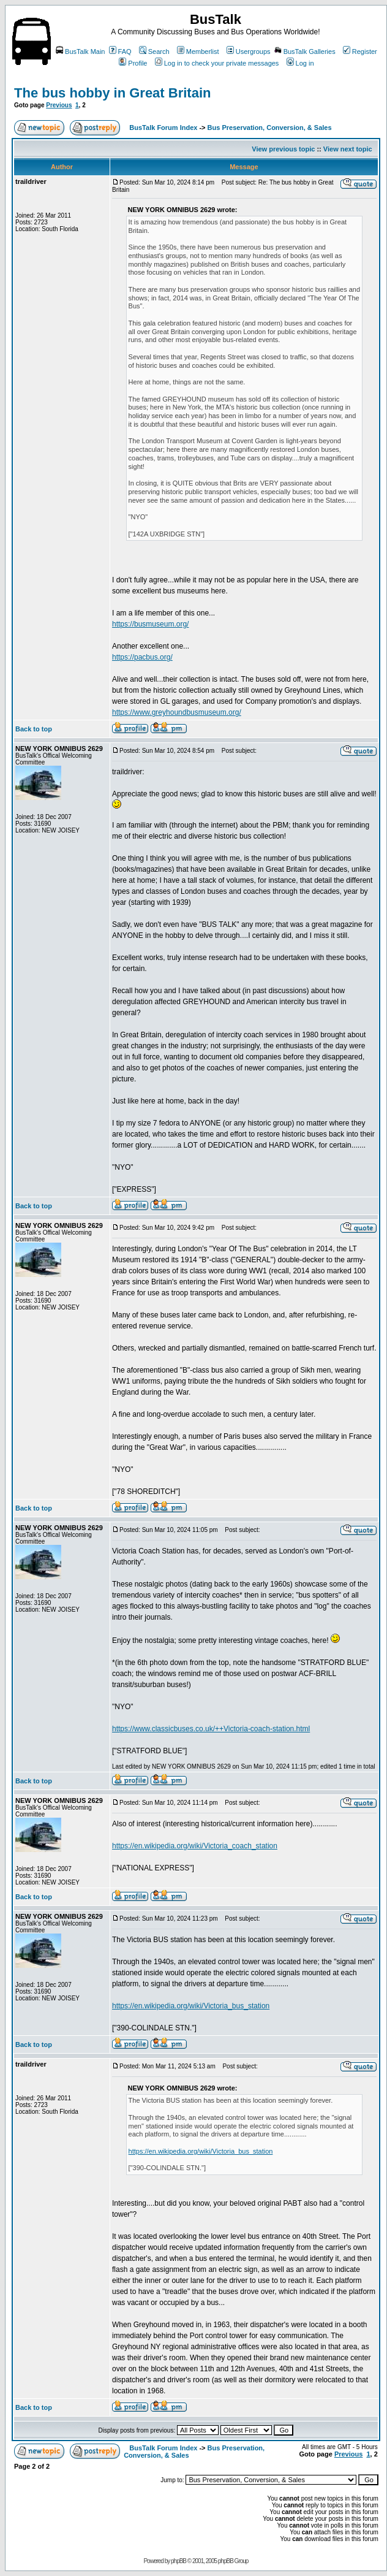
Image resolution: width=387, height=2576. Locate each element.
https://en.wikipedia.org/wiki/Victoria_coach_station (194, 1846)
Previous (59, 105)
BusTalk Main (80, 51)
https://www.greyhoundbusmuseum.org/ (176, 712)
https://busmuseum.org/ (150, 624)
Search (154, 51)
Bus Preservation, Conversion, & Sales (270, 127)
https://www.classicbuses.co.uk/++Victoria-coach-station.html (211, 1728)
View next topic (347, 149)
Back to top (33, 729)
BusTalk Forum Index (163, 127)
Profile (133, 63)
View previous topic (283, 149)
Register (360, 51)
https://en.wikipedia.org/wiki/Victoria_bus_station (190, 2006)
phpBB (178, 2561)
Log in (300, 63)
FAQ (120, 51)
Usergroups (249, 51)
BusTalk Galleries (305, 51)
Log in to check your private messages (217, 63)
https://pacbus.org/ (142, 657)
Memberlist (198, 51)
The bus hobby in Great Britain (112, 93)
